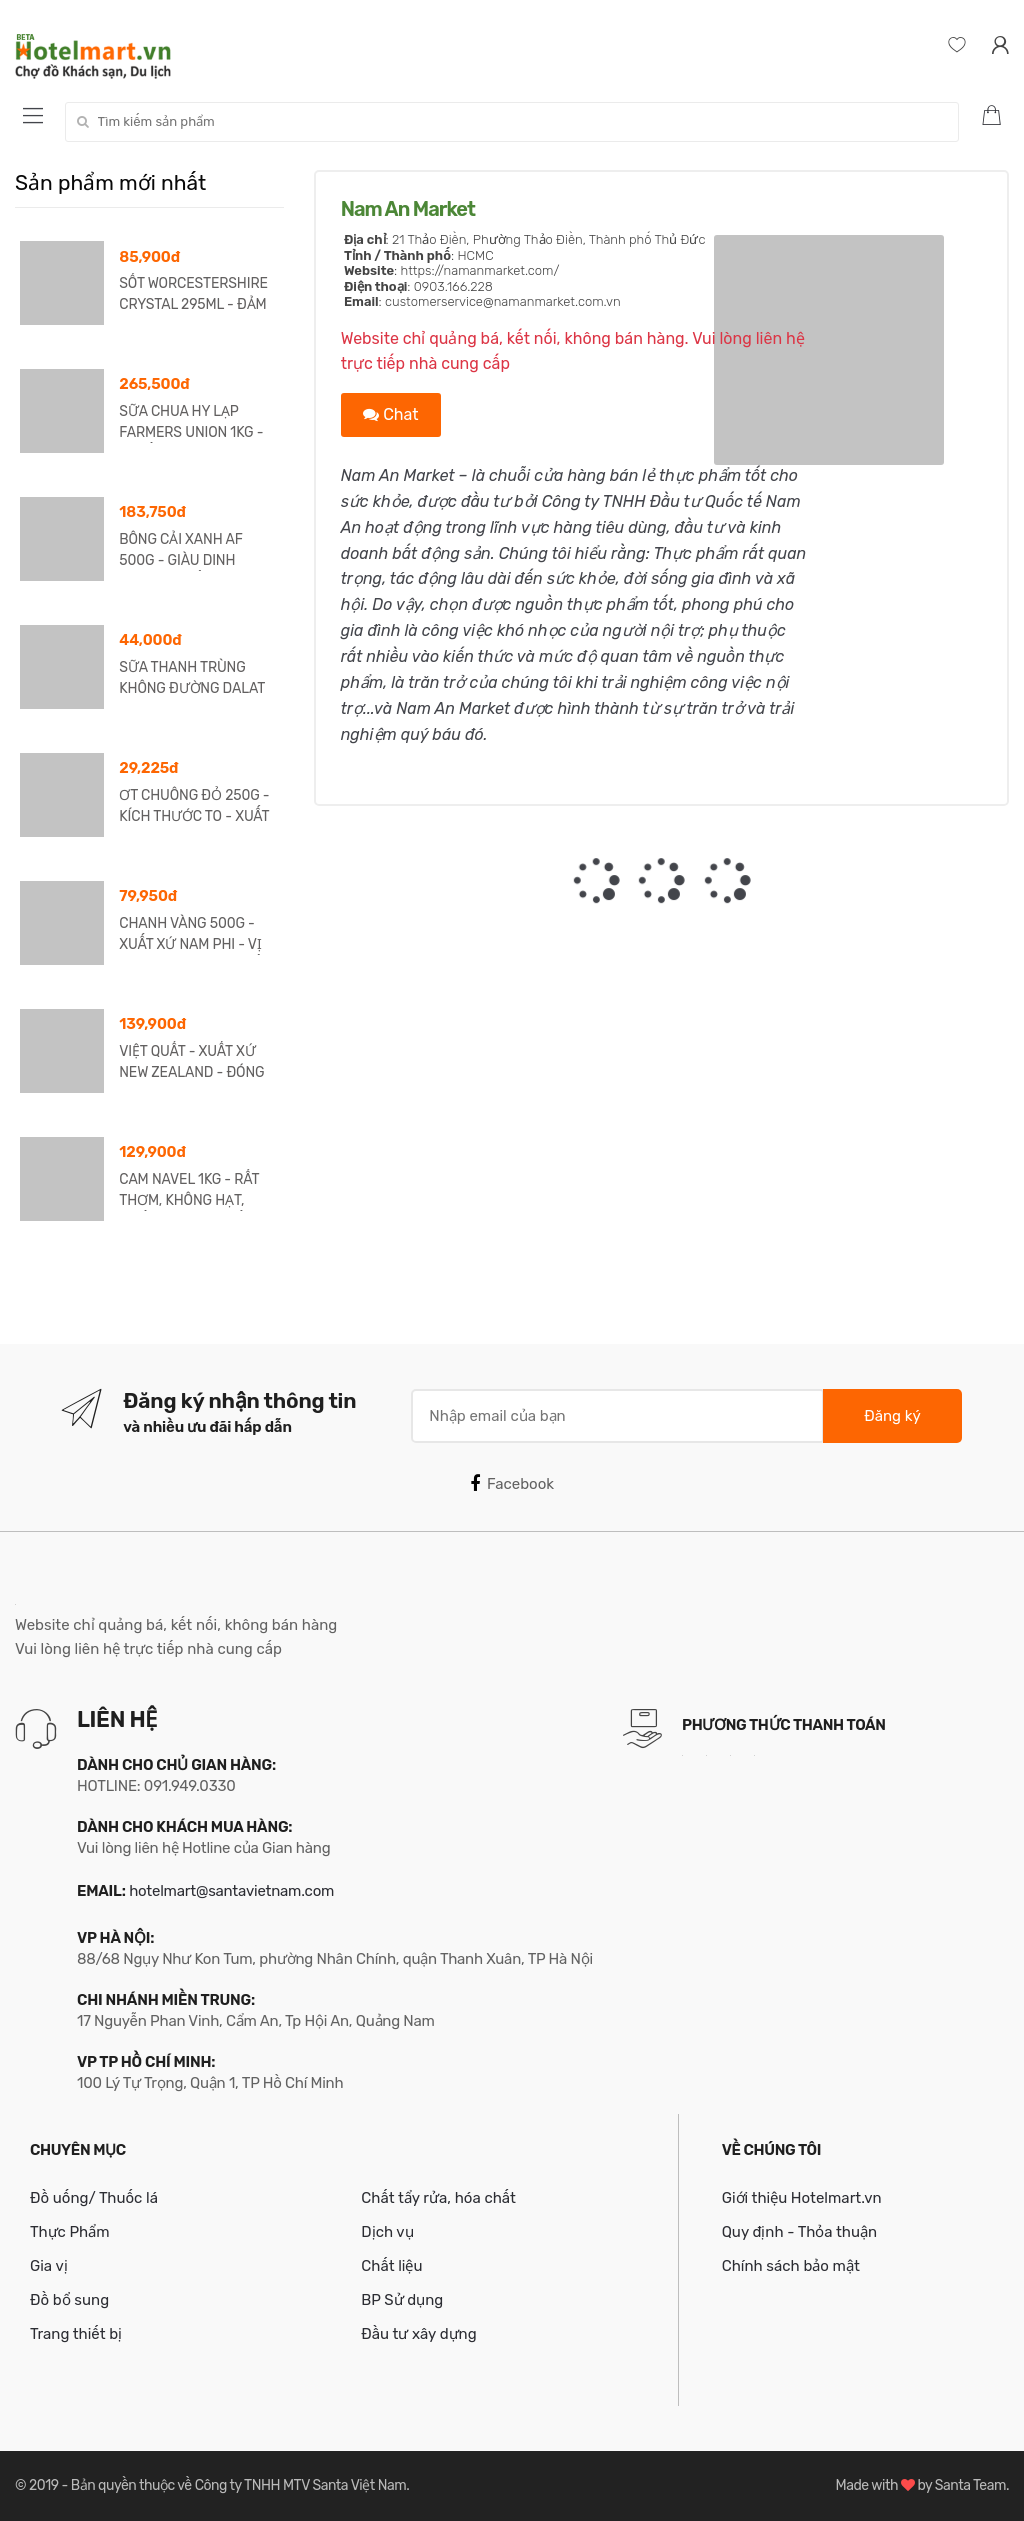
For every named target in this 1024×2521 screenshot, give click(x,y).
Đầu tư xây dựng (418, 2334)
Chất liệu (391, 2266)
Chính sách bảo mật (791, 2266)
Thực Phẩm (70, 2232)
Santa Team (970, 2485)
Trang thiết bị (76, 2334)
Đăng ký (892, 1416)
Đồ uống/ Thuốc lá (94, 2198)
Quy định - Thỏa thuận (799, 2232)
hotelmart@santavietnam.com (231, 1891)
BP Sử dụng (402, 2300)
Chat (390, 414)
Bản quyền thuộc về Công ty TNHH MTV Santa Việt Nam (238, 2485)
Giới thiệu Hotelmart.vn (802, 2198)
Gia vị (49, 2266)
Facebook (512, 1484)
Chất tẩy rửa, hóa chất (438, 2198)
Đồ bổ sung (69, 2300)
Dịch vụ (387, 2232)
